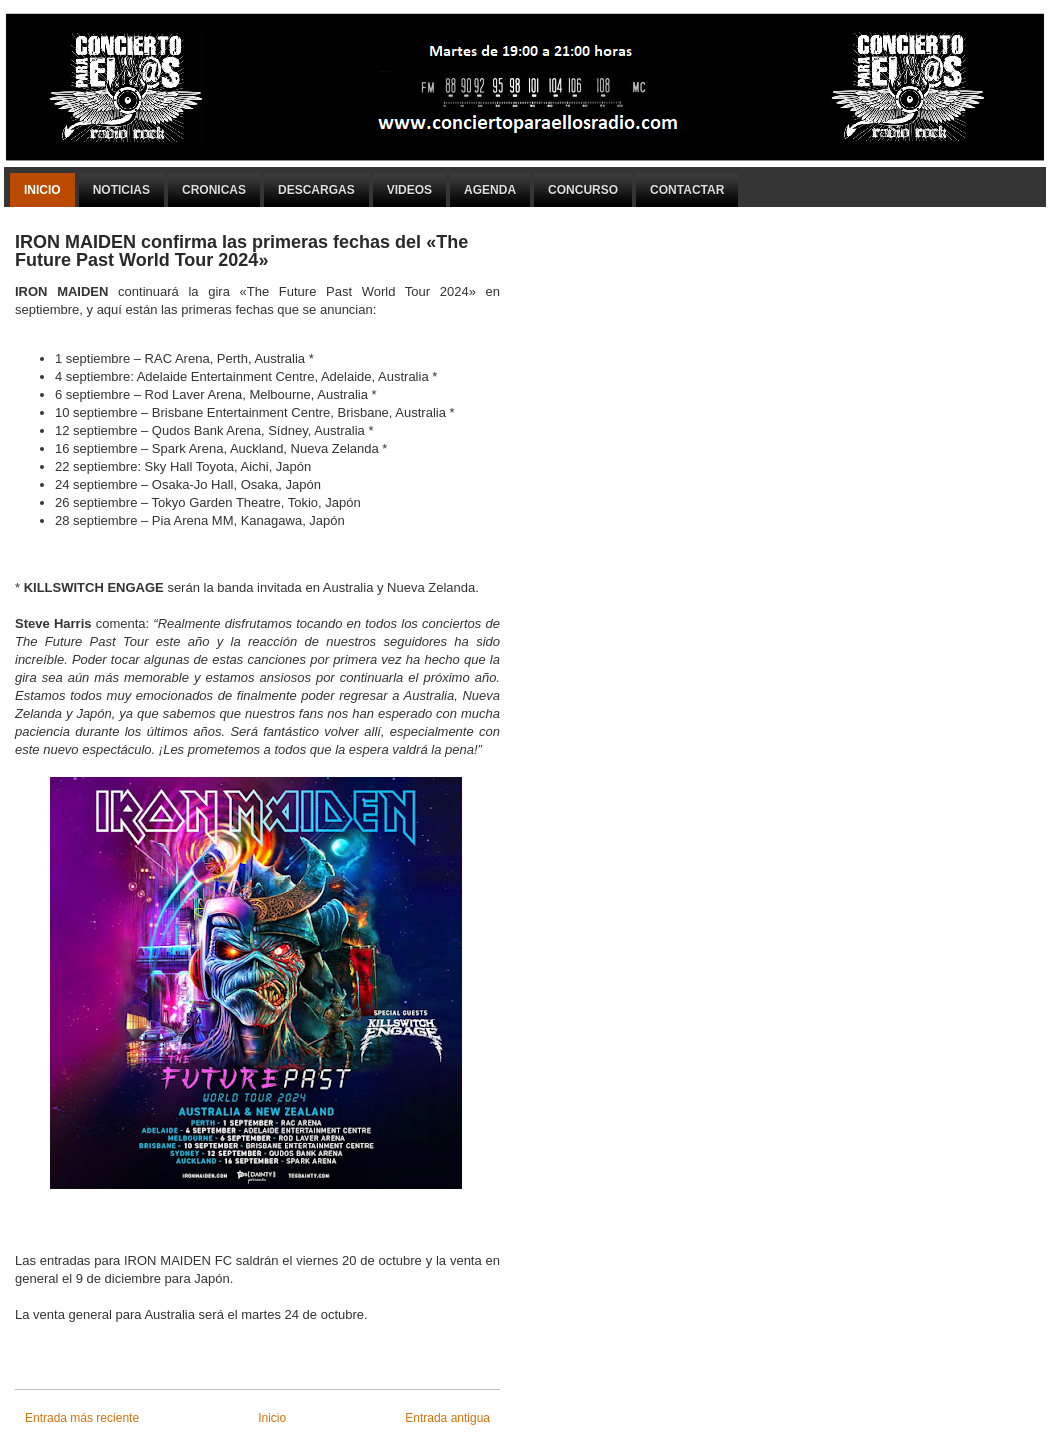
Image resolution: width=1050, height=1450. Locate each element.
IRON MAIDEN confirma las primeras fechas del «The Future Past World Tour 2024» (241, 251)
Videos (409, 190)
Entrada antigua (447, 1418)
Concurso (583, 190)
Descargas (316, 190)
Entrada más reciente (82, 1418)
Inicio (42, 190)
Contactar (687, 190)
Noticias (121, 190)
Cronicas (214, 190)
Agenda (490, 190)
